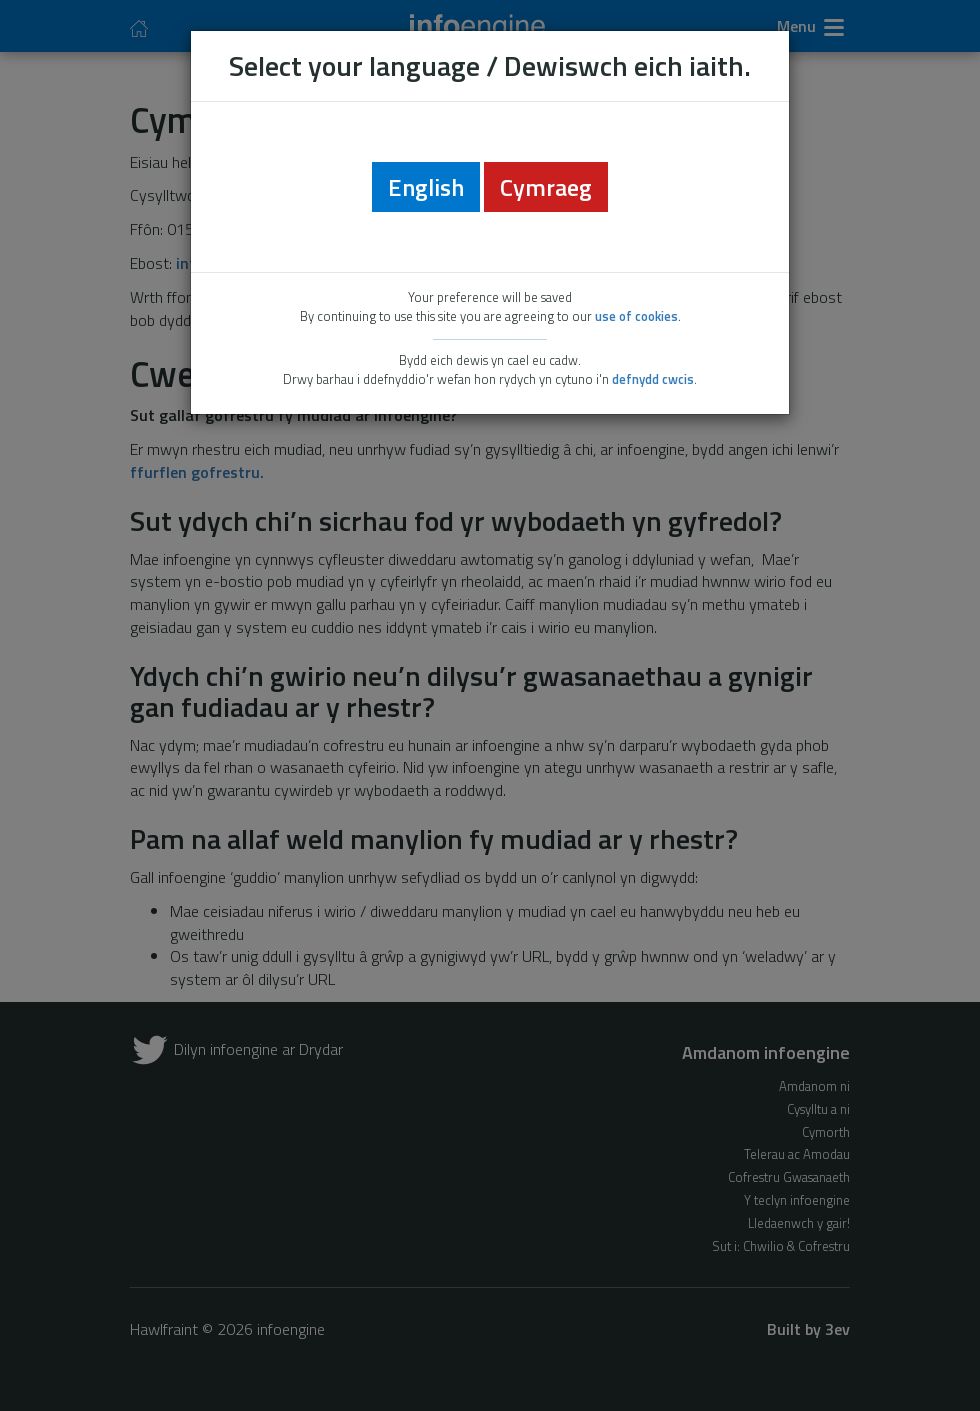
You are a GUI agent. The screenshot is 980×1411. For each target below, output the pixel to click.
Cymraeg (546, 187)
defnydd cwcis (653, 379)
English (426, 187)
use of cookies (636, 316)
